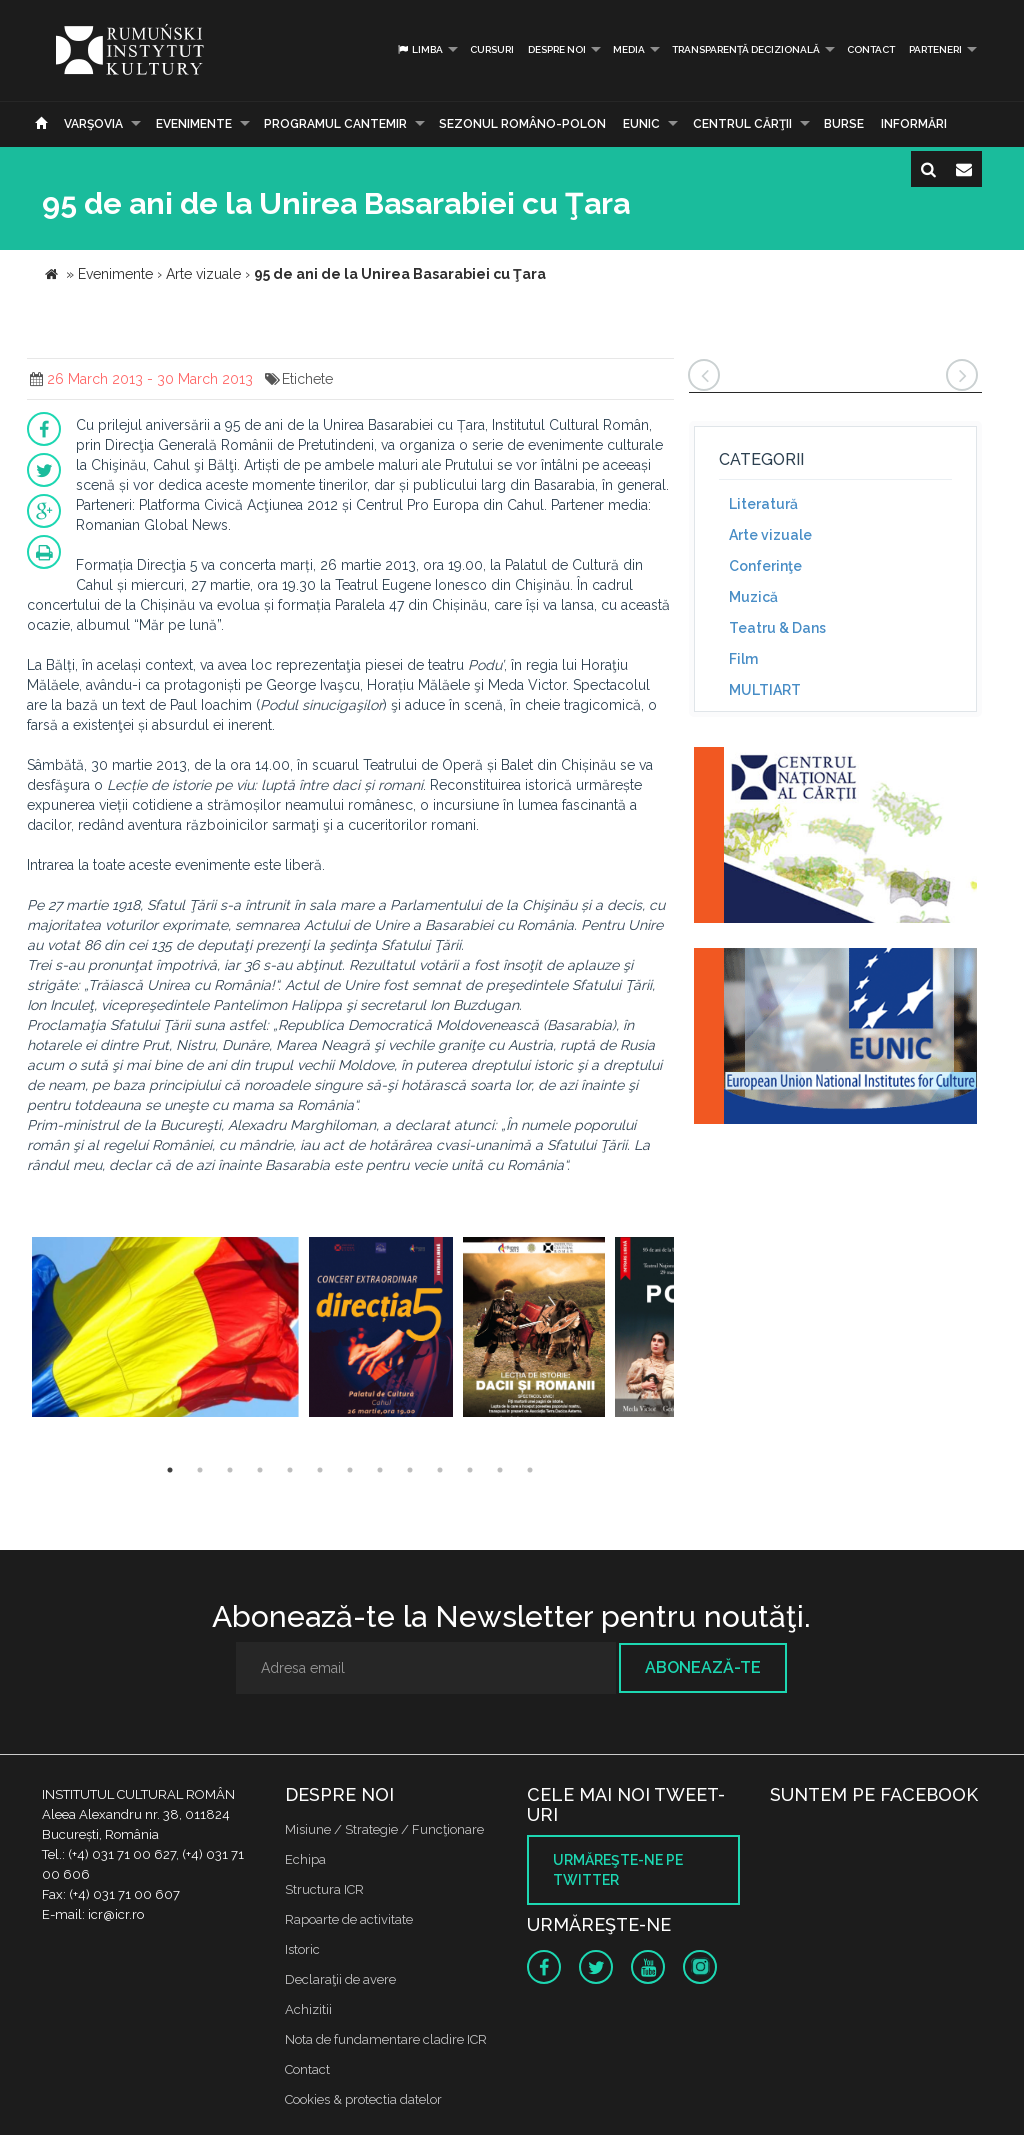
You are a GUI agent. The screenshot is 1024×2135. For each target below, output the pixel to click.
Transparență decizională (746, 49)
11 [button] (470, 1470)
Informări (914, 124)
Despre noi (557, 49)
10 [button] (440, 1470)
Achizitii (308, 2009)
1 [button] (170, 1470)
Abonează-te (703, 1667)
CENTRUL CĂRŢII (742, 124)
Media (629, 49)
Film (743, 659)
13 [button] (530, 1470)
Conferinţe (765, 566)
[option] (165, 1329)
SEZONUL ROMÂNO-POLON (522, 124)
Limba (419, 49)
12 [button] (500, 1470)
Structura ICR (324, 1889)
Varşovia (93, 124)
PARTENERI (935, 49)
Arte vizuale (770, 535)
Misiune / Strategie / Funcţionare (384, 1829)
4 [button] (260, 1470)
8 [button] (380, 1470)
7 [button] (350, 1470)
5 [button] (290, 1470)
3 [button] (230, 1470)
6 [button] (320, 1470)
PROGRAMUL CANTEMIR (335, 124)
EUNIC (641, 124)
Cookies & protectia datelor (363, 2099)
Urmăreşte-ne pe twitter (618, 1870)
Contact (871, 49)
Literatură (763, 504)
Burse (844, 124)
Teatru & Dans (777, 628)
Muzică (753, 597)
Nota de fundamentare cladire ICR (386, 2039)
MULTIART (765, 690)
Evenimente (194, 124)
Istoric (302, 1949)
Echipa (305, 1859)
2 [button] (200, 1470)
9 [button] (410, 1470)
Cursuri (492, 49)
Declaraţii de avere (340, 1979)
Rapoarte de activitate (349, 1919)
